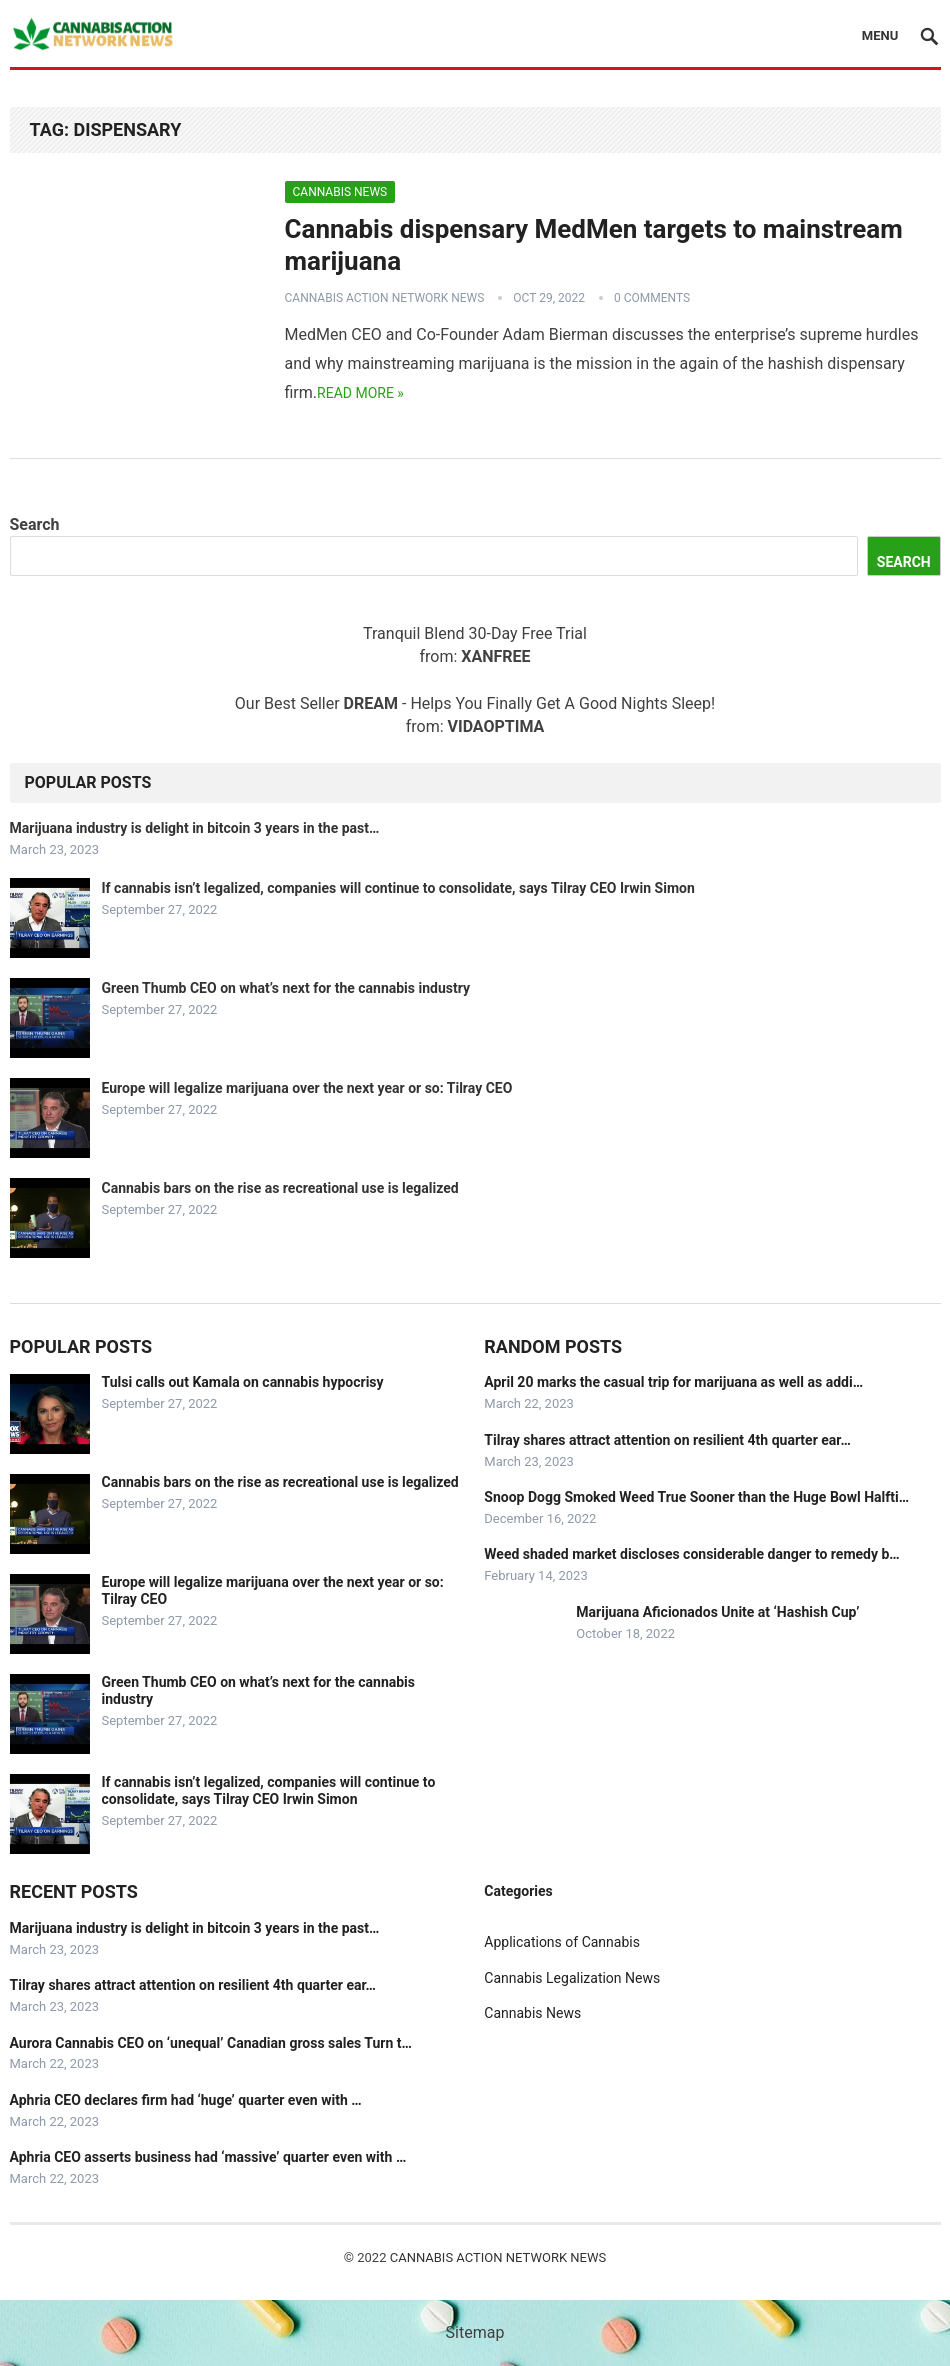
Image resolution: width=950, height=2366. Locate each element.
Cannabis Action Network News (385, 298)
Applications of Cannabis (562, 1942)
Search (35, 524)
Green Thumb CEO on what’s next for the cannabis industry (286, 988)
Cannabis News (340, 192)
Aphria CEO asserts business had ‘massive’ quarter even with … (208, 2157)
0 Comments (652, 298)
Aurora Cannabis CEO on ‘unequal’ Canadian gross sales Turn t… (211, 2043)
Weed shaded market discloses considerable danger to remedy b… (691, 1554)
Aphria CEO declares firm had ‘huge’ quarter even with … (186, 2100)
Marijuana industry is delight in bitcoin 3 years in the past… (195, 828)
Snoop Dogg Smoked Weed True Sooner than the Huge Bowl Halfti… (696, 1497)
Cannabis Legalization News (572, 1978)
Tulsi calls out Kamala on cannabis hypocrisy (243, 1382)
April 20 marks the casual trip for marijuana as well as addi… (673, 1382)
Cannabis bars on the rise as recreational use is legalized (280, 1188)
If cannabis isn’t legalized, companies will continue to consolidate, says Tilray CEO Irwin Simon (398, 888)
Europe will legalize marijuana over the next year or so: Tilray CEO (307, 1088)
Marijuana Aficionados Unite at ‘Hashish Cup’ (717, 1612)
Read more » (360, 393)
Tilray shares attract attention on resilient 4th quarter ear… (667, 1440)
